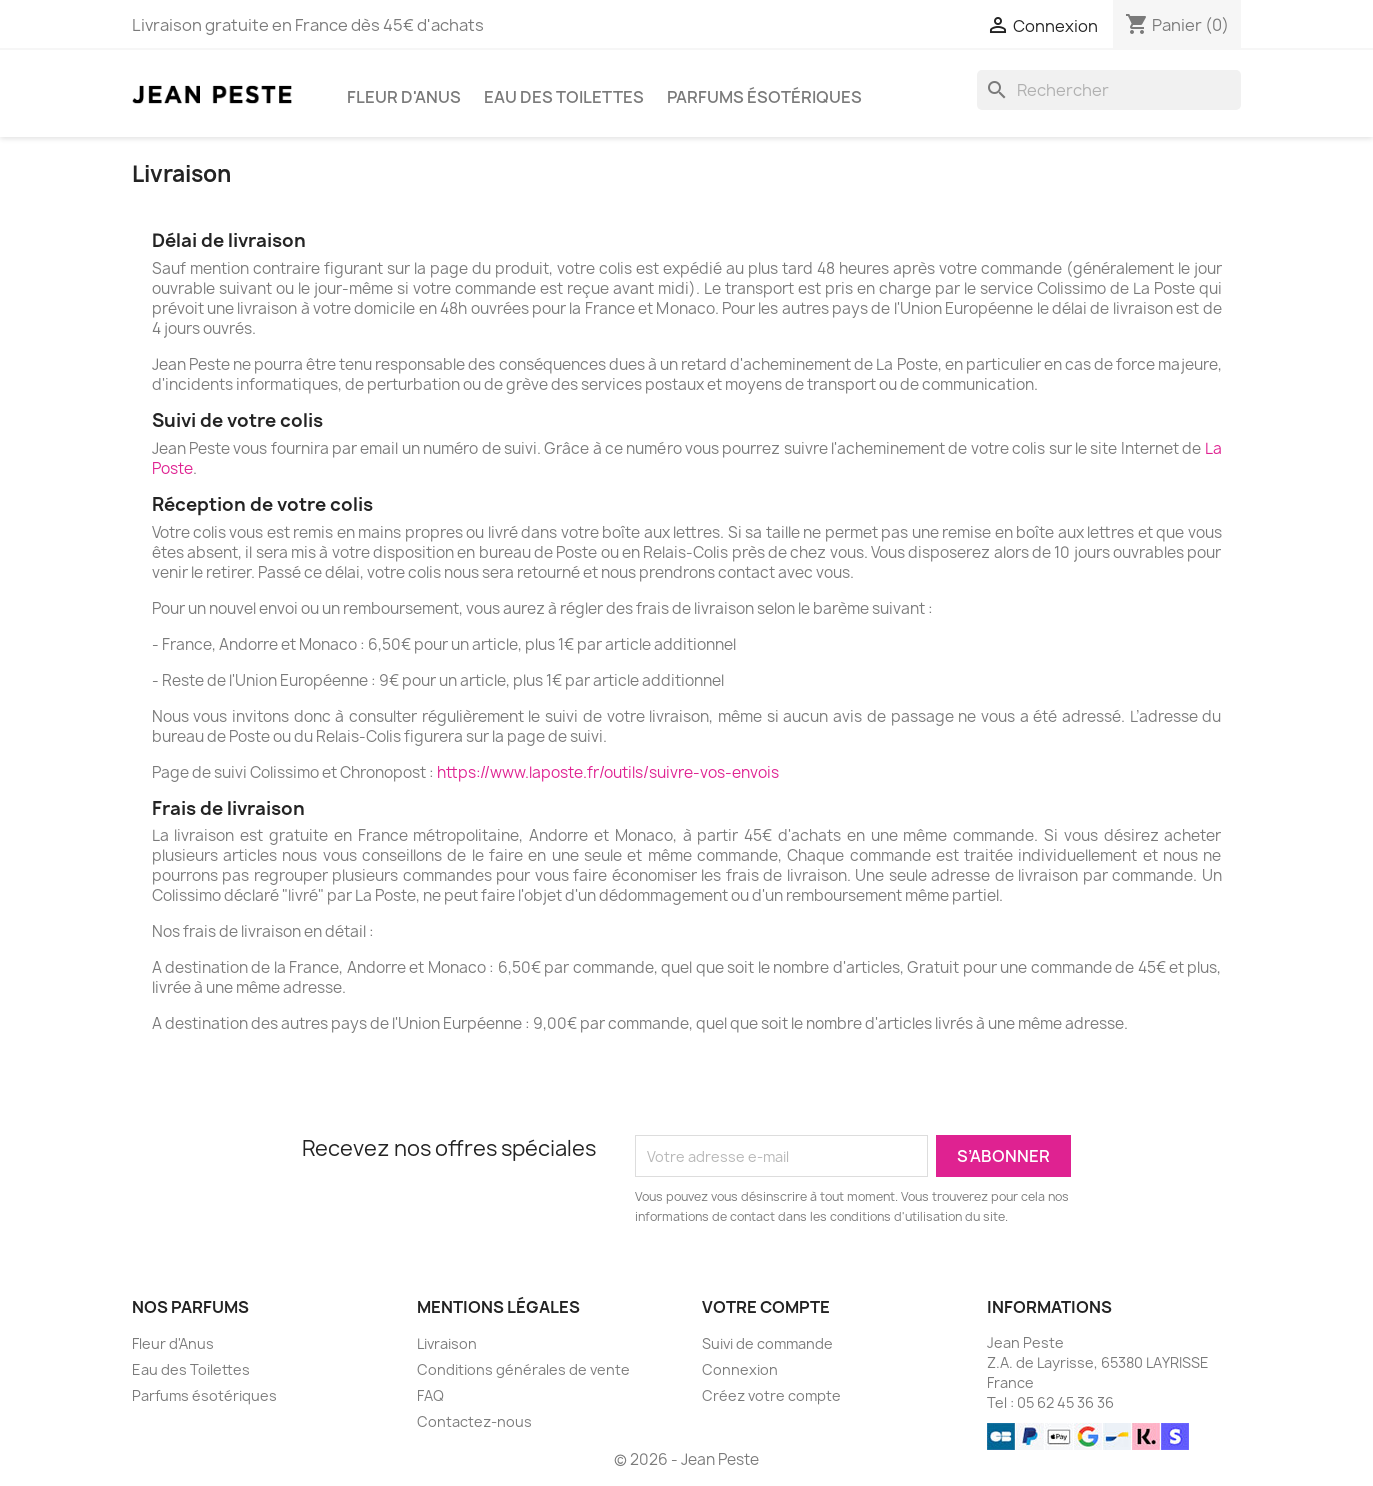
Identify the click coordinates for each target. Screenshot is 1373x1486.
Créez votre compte (771, 1395)
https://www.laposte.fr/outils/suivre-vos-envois (608, 772)
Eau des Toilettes (564, 97)
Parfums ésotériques (764, 97)
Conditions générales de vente (523, 1369)
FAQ (430, 1395)
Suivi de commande (767, 1343)
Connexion (740, 1369)
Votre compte (766, 1307)
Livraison (447, 1343)
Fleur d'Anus (404, 97)
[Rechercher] (1109, 90)
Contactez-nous (474, 1421)
